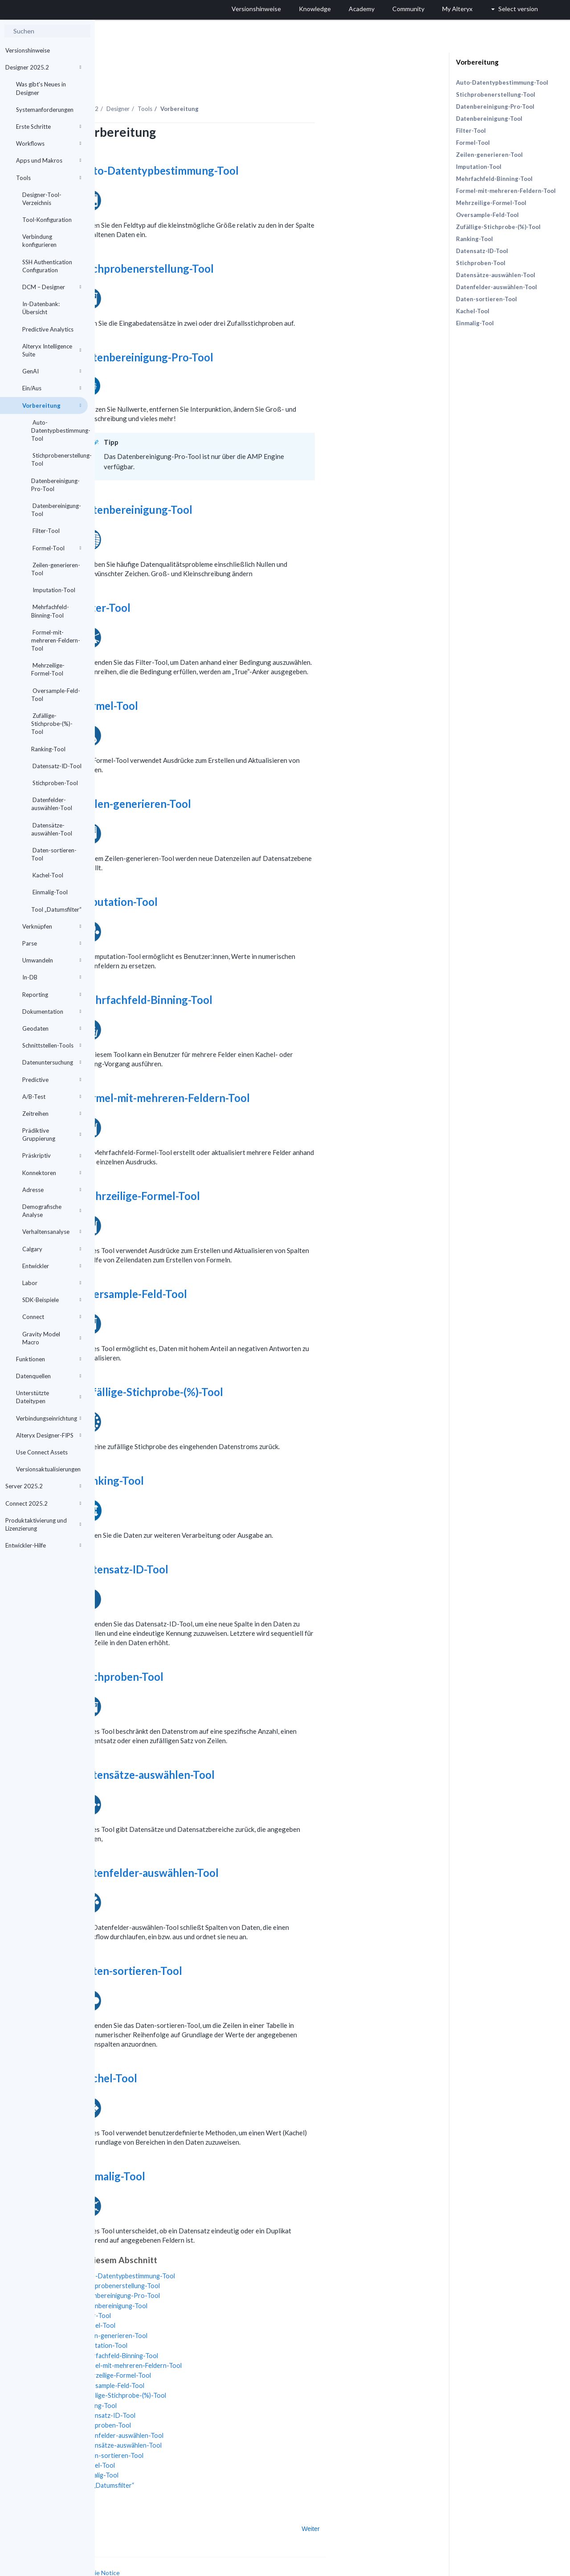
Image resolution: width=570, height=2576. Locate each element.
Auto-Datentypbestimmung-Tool (59, 430)
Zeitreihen (51, 1113)
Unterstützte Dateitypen (48, 1397)
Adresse (51, 1189)
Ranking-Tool (48, 749)
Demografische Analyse (51, 1210)
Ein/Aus (51, 388)
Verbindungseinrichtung (48, 1418)
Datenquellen (48, 1376)
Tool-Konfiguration (47, 219)
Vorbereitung (51, 405)
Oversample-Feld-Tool (55, 694)
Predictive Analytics (47, 329)
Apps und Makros (48, 160)
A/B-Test (51, 1096)
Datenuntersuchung (51, 1062)
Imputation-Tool (53, 590)
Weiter (406, 2504)
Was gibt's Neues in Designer (41, 88)
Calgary (51, 1249)
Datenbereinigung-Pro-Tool (55, 484)
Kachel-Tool (47, 875)
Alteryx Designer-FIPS (48, 1435)
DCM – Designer (51, 287)
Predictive (51, 1079)
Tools (48, 177)
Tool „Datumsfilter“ (56, 909)
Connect (51, 1316)
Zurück (121, 2504)
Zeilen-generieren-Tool (55, 569)
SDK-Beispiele (51, 1299)
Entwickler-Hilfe (43, 1545)
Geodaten (51, 1028)
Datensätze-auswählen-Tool (51, 829)
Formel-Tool (56, 548)
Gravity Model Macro (51, 1338)
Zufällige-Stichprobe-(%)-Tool (52, 723)
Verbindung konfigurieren (39, 240)
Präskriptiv (51, 1155)
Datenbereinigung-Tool (56, 509)
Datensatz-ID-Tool (56, 766)
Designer (212, 84)
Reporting (51, 994)
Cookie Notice (195, 2548)
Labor (51, 1282)
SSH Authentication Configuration (47, 266)
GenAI (51, 371)
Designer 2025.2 (43, 67)
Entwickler (51, 1266)
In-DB (51, 977)
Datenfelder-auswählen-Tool (51, 803)
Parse (51, 943)
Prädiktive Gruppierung (51, 1134)
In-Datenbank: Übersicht (41, 307)
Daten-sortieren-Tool (54, 854)
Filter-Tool (45, 530)
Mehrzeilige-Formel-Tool (48, 669)
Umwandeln (51, 960)
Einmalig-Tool (49, 892)
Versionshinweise (27, 50)
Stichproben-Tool (54, 782)
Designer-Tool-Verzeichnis (41, 198)
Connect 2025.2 (43, 1503)
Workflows (48, 143)
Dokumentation (51, 1011)
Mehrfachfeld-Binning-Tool (50, 610)
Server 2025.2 (43, 1486)
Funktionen (48, 1359)
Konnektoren (51, 1172)
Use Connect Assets (42, 1452)
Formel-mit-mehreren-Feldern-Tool (55, 640)
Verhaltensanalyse (51, 1231)
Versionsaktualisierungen (48, 1469)
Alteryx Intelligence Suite (51, 350)
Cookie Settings (128, 2556)
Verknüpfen (51, 926)
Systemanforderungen (44, 109)
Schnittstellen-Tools (51, 1045)
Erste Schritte (48, 126)
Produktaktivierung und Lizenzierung (43, 1524)
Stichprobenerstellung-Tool (59, 459)
